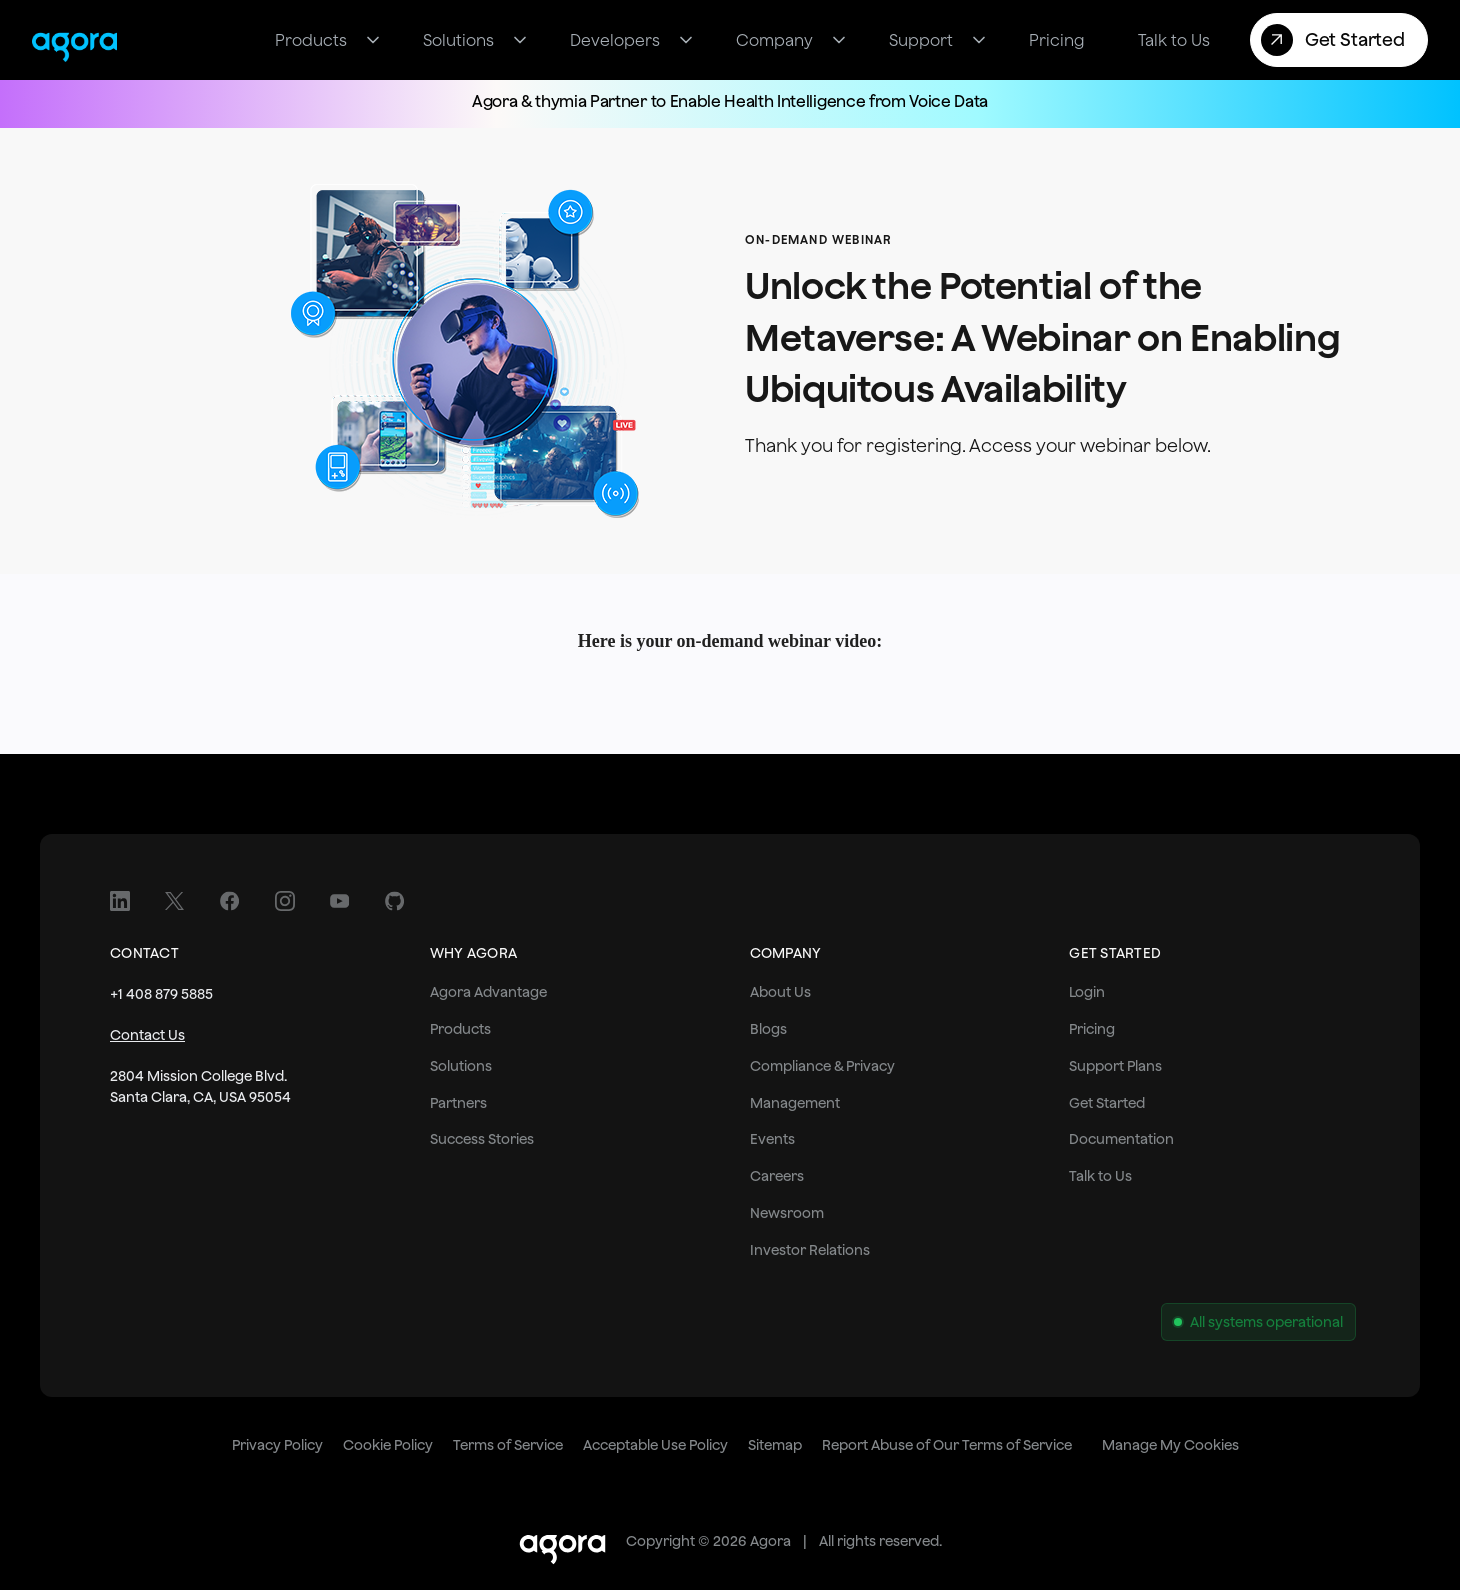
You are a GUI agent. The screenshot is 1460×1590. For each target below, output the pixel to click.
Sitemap (775, 1445)
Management (795, 1103)
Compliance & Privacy (822, 1066)
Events (772, 1139)
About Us (780, 992)
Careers (777, 1176)
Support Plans (1115, 1066)
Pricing (1092, 1029)
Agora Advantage (488, 992)
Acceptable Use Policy (655, 1445)
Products (460, 1029)
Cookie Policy (388, 1445)
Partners (458, 1103)
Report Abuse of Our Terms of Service (947, 1445)
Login (1087, 992)
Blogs (768, 1029)
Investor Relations (810, 1250)
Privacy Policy (277, 1445)
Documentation (1121, 1139)
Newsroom (787, 1213)
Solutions (461, 1066)
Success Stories (482, 1139)
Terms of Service (508, 1445)
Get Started (1107, 1103)
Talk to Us (1100, 1176)
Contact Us (147, 1035)
